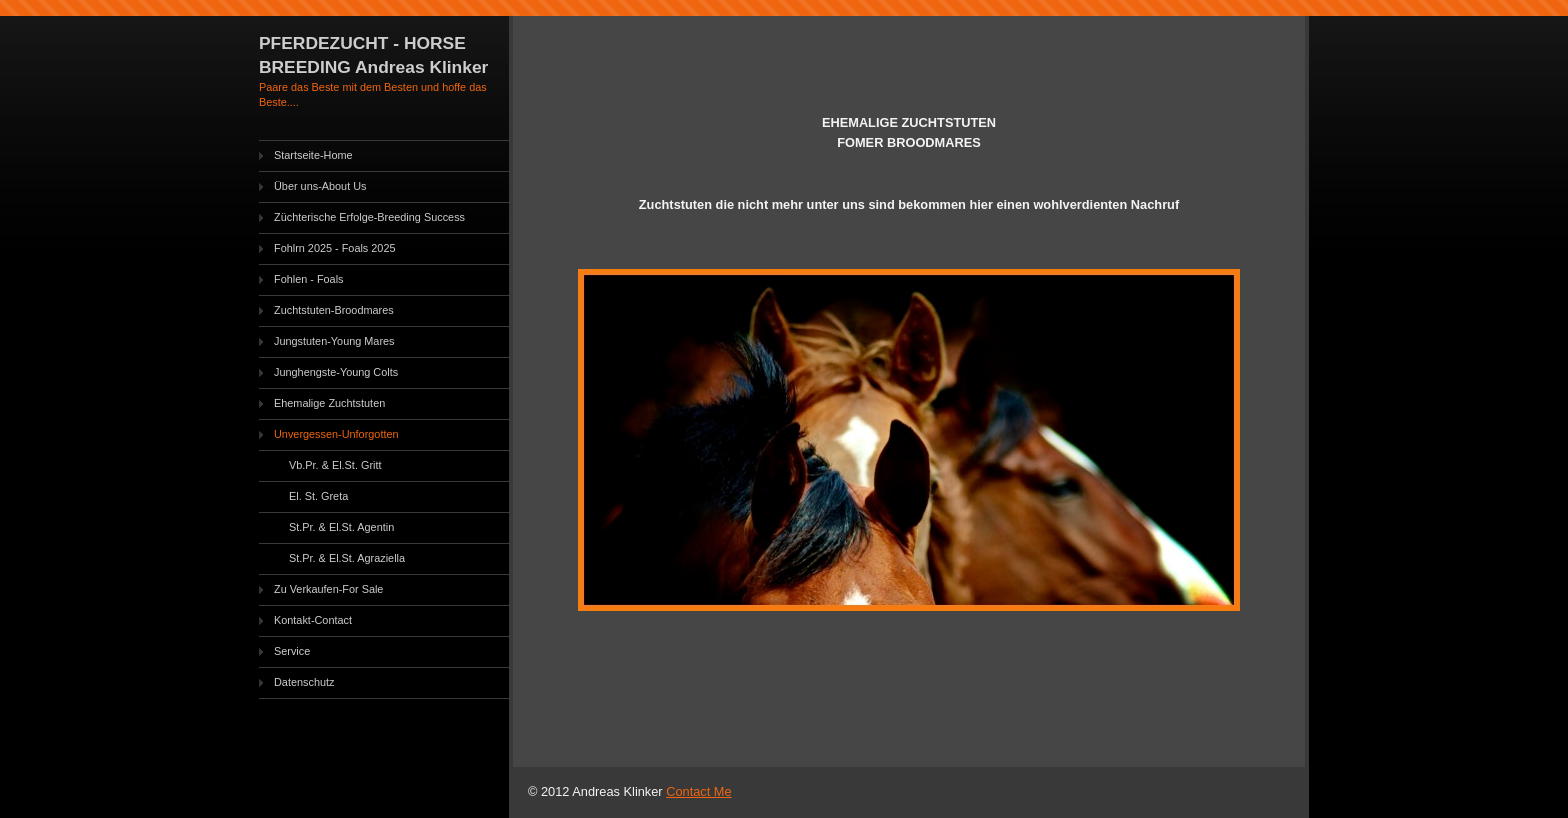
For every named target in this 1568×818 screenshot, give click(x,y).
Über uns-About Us (320, 186)
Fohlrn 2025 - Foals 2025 (335, 248)
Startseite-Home (313, 155)
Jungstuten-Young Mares (334, 341)
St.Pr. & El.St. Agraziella (347, 558)
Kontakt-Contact (313, 620)
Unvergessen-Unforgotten (336, 434)
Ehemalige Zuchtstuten (329, 403)
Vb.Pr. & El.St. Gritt (335, 465)
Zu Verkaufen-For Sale (328, 589)
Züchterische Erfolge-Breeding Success (369, 217)
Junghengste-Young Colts (336, 372)
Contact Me (698, 791)
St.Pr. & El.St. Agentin (341, 527)
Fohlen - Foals (309, 279)
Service (292, 651)
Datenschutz (304, 682)
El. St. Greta (318, 496)
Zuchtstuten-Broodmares (334, 310)
